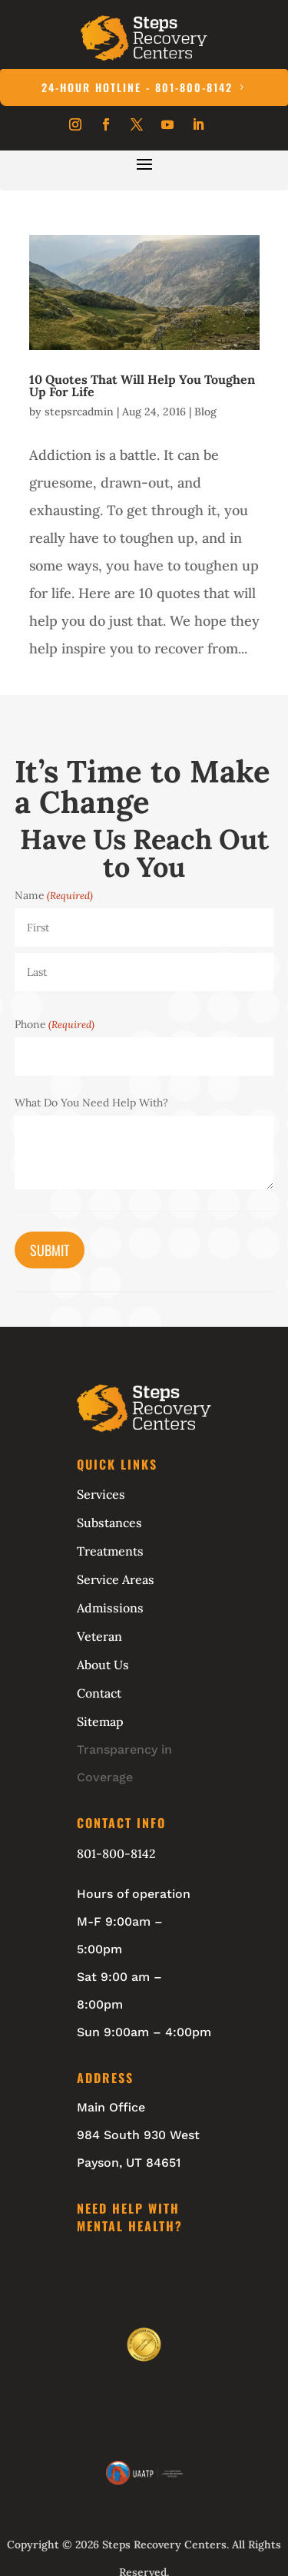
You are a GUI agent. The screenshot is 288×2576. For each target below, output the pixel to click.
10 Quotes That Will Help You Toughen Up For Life (142, 385)
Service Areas (115, 1579)
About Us (103, 1664)
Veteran (99, 1636)
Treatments (110, 1551)
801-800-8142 (116, 1853)
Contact (99, 1693)
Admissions (110, 1607)
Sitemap (100, 1721)
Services (101, 1494)
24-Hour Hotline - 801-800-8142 (137, 87)
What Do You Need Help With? (91, 1102)
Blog (205, 411)
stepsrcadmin (79, 411)
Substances (109, 1522)
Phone (54, 1024)
